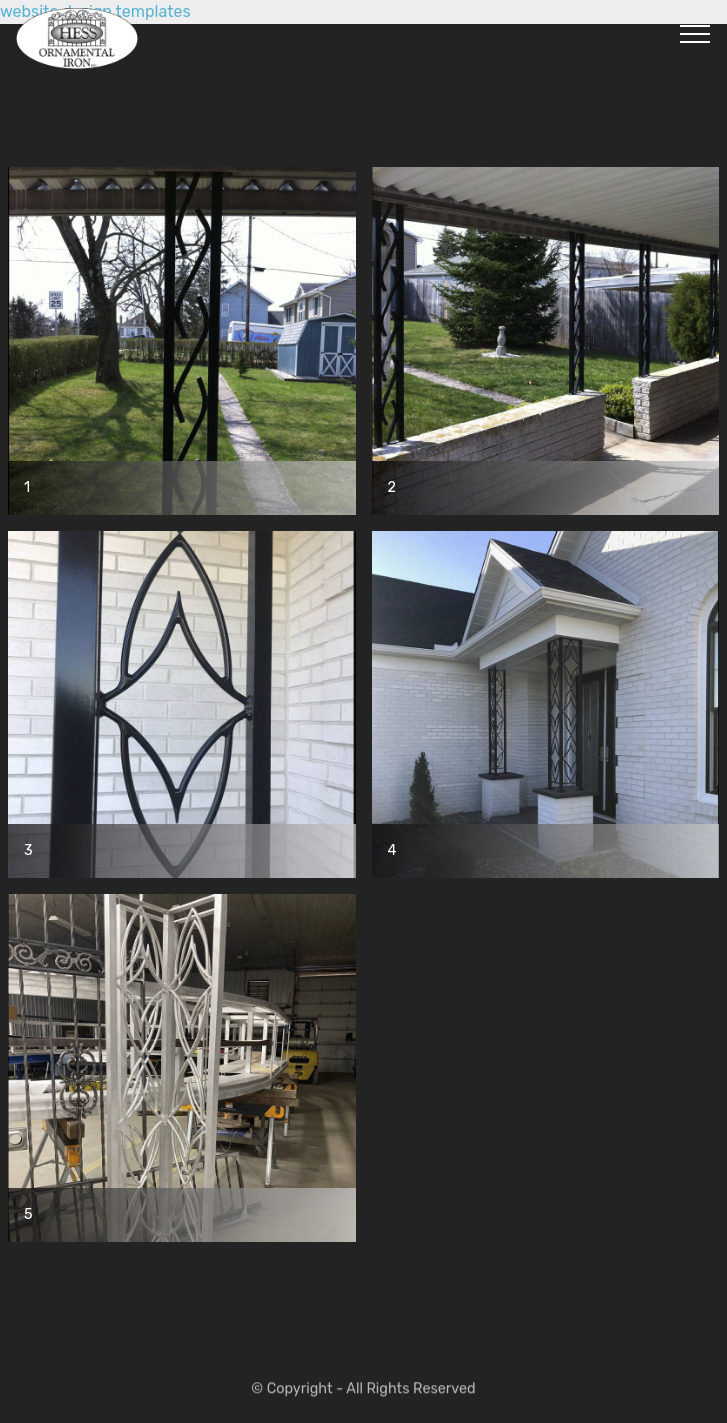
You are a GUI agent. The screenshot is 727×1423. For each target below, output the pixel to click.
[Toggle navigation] (695, 33)
